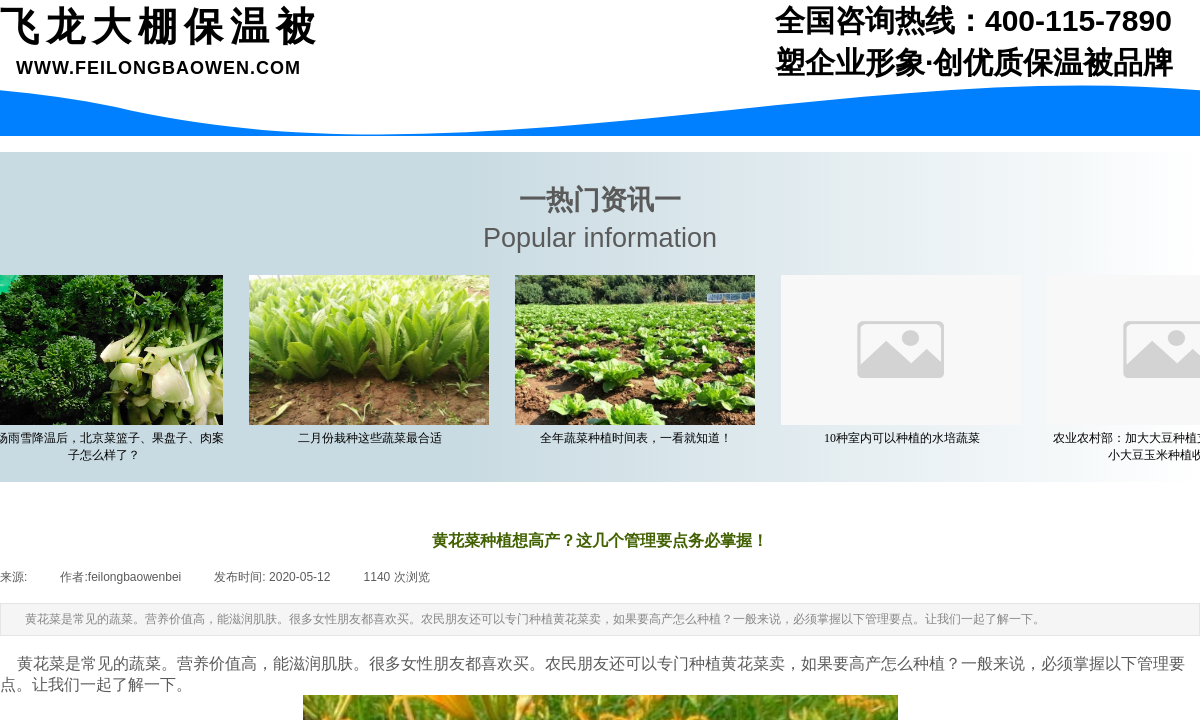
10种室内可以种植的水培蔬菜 (907, 438)
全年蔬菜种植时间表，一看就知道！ (641, 438)
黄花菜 (41, 663)
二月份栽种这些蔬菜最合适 (375, 438)
